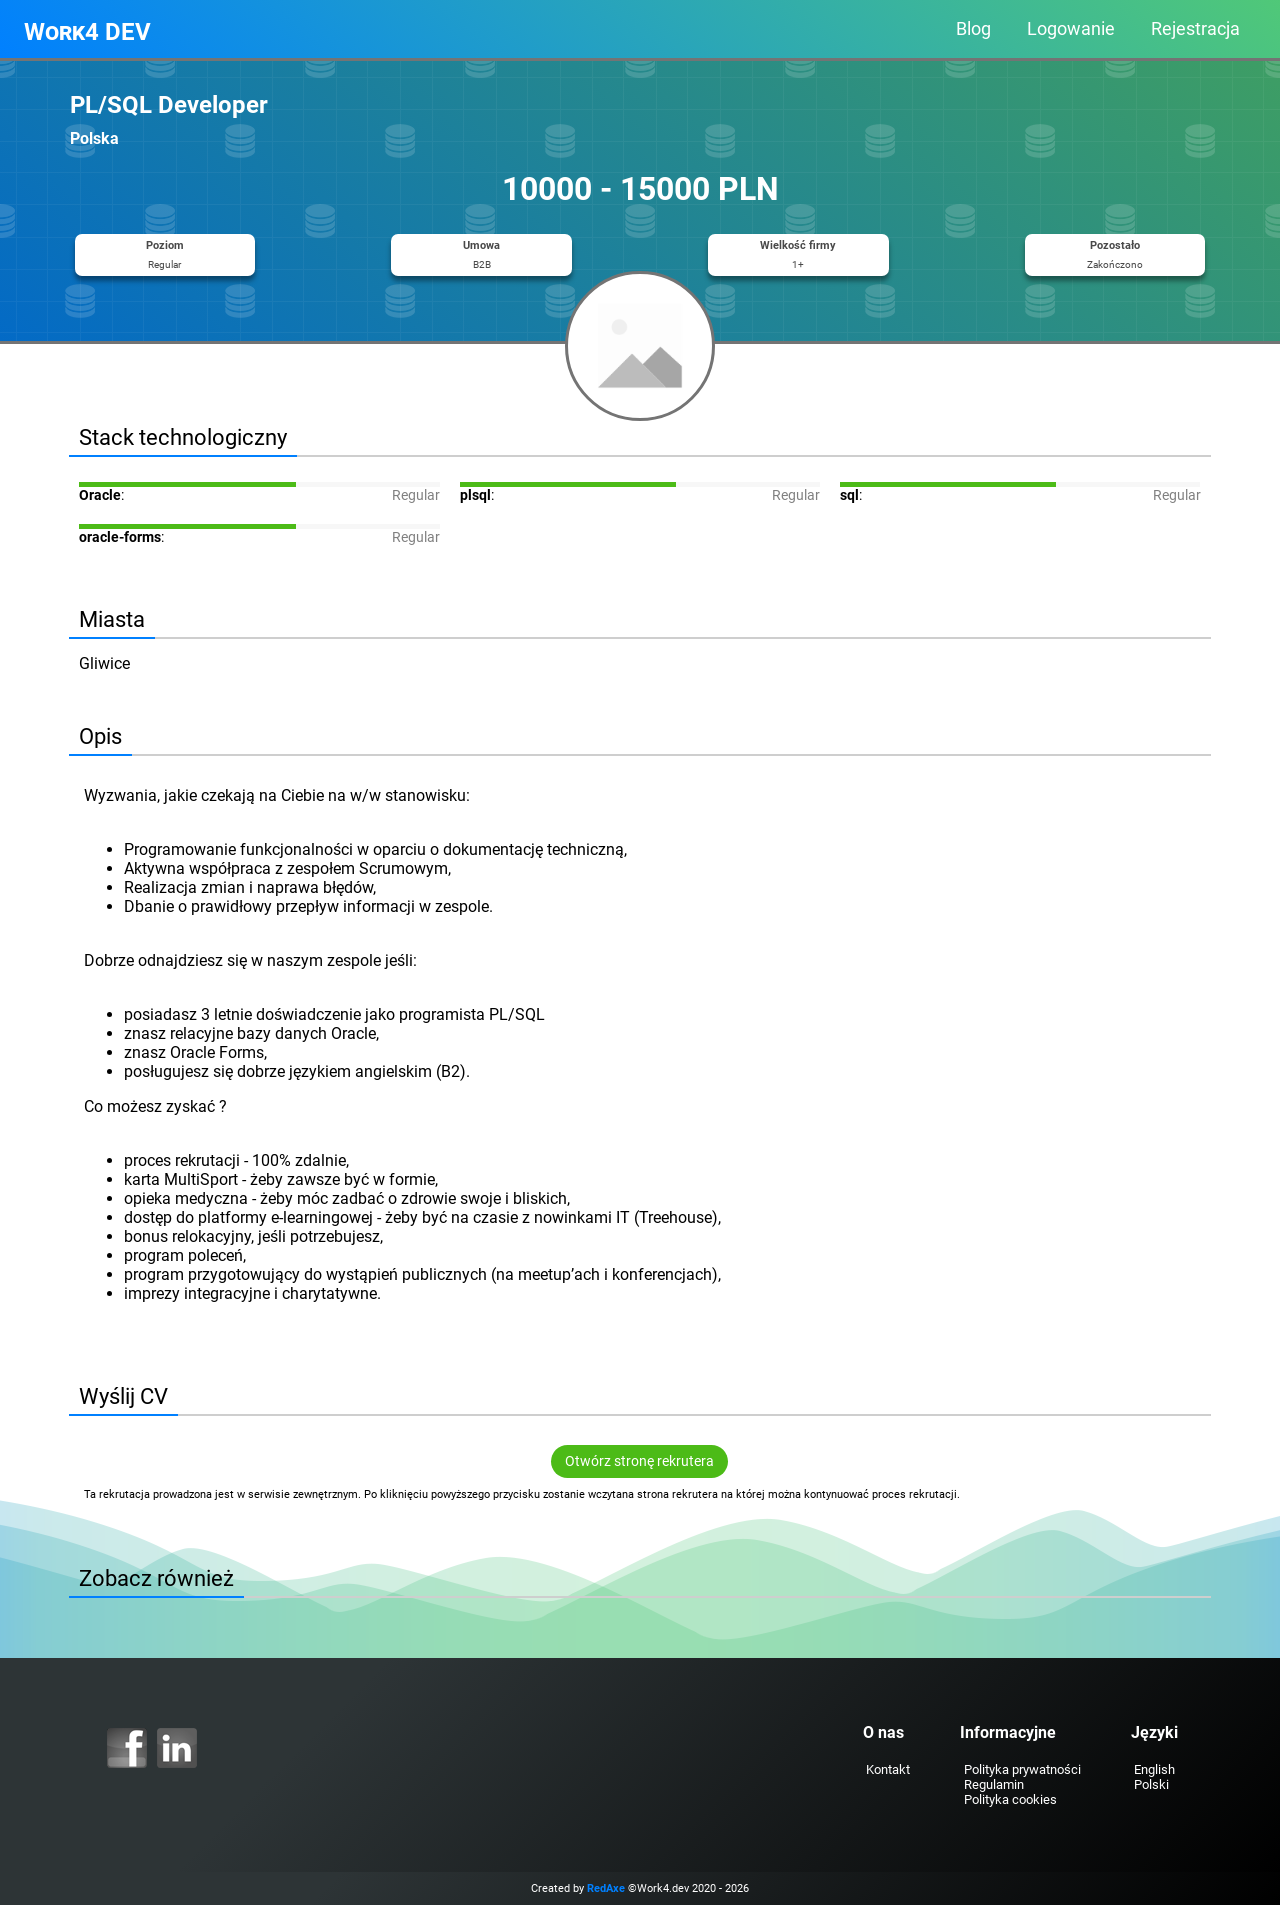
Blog (973, 29)
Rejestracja (1195, 29)
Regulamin (993, 1784)
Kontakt (888, 1769)
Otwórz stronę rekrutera (640, 1461)
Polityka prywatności (1021, 1769)
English (1153, 1769)
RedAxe (606, 1888)
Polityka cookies (1009, 1799)
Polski (1150, 1784)
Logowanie (1071, 29)
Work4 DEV (87, 32)
